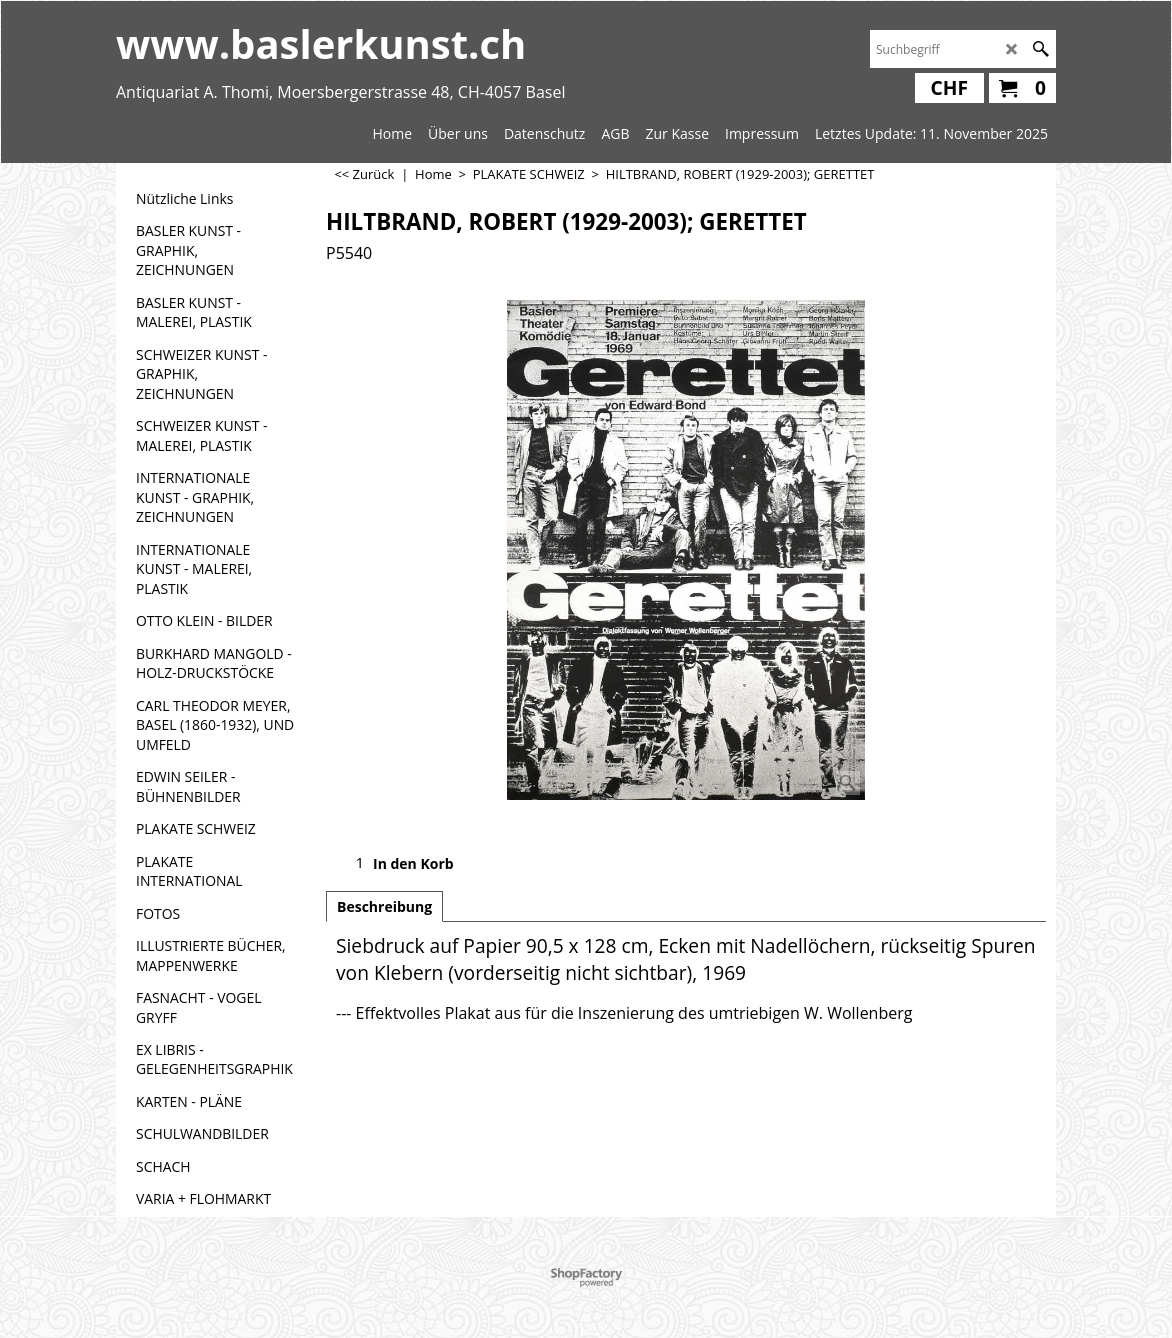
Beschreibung (384, 906)
